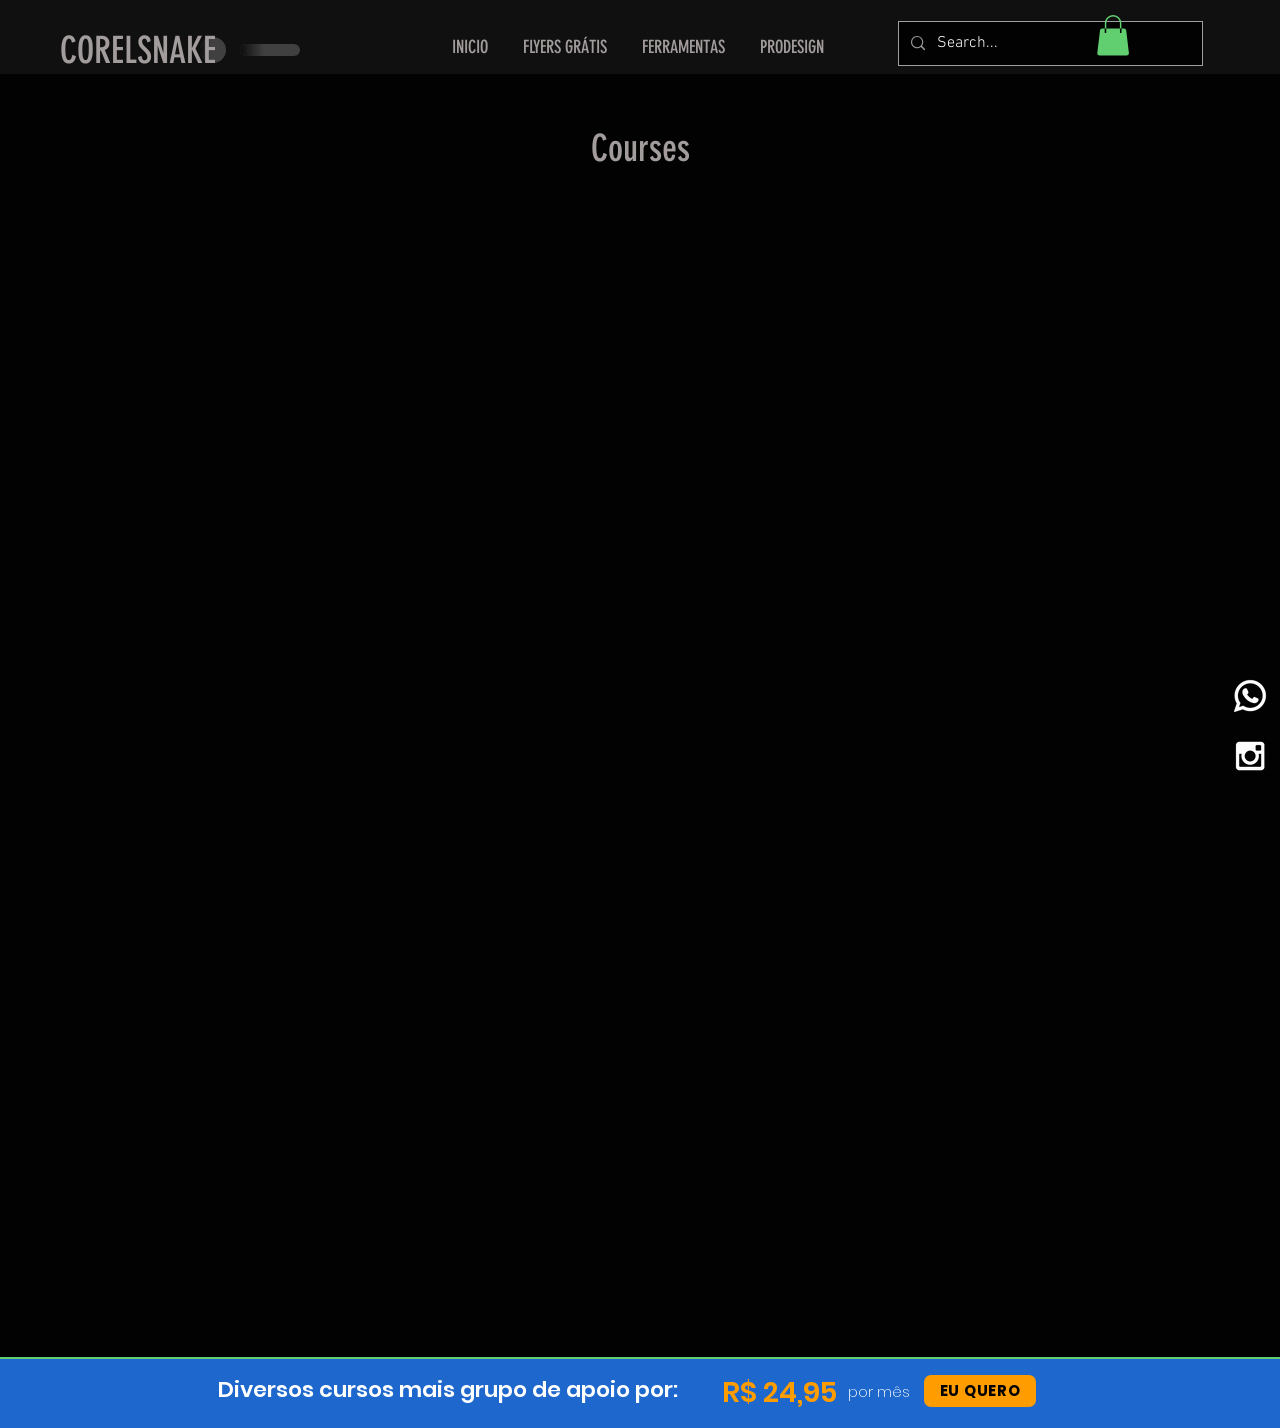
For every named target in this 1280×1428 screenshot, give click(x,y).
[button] (684, 47)
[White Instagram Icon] (1250, 756)
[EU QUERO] (980, 1391)
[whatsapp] (1250, 696)
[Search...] (1048, 43)
